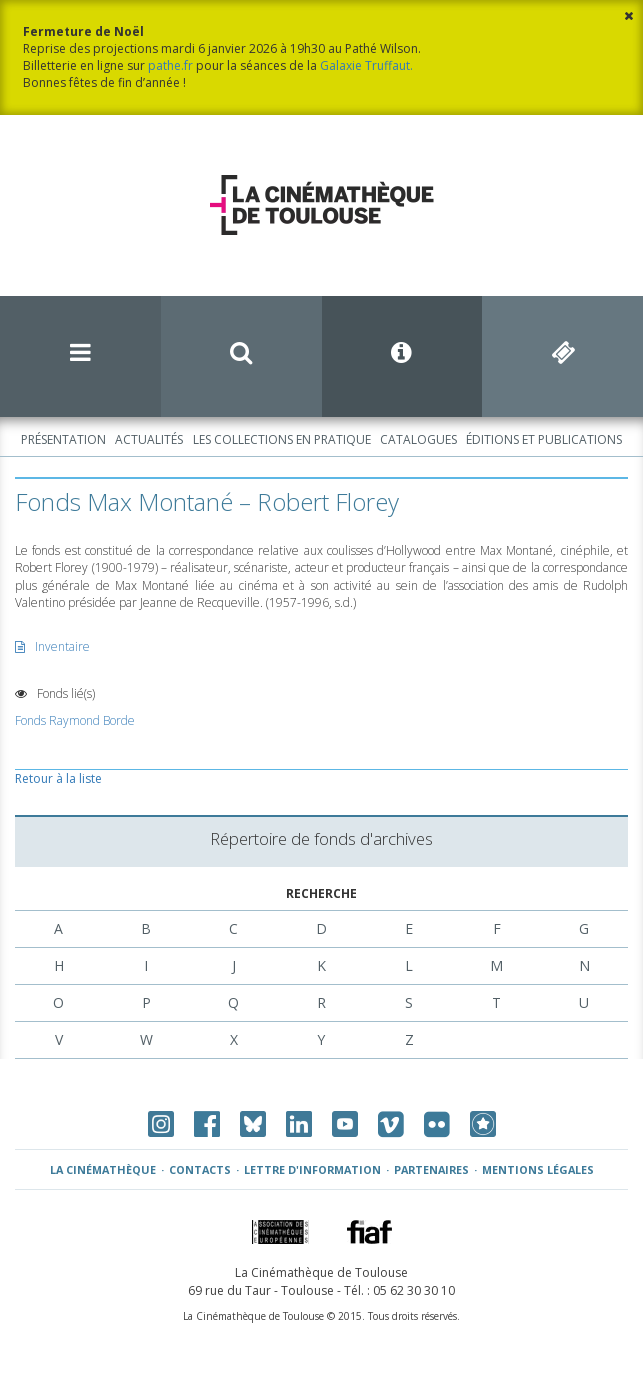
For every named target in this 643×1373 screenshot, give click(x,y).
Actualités (149, 439)
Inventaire (52, 646)
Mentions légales (538, 1169)
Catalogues (418, 439)
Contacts (200, 1169)
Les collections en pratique (282, 439)
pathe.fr (170, 65)
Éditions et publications (544, 439)
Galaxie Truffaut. (366, 65)
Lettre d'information (312, 1169)
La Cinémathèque (103, 1169)
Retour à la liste (58, 778)
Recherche (321, 893)
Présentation (63, 439)
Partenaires (431, 1169)
